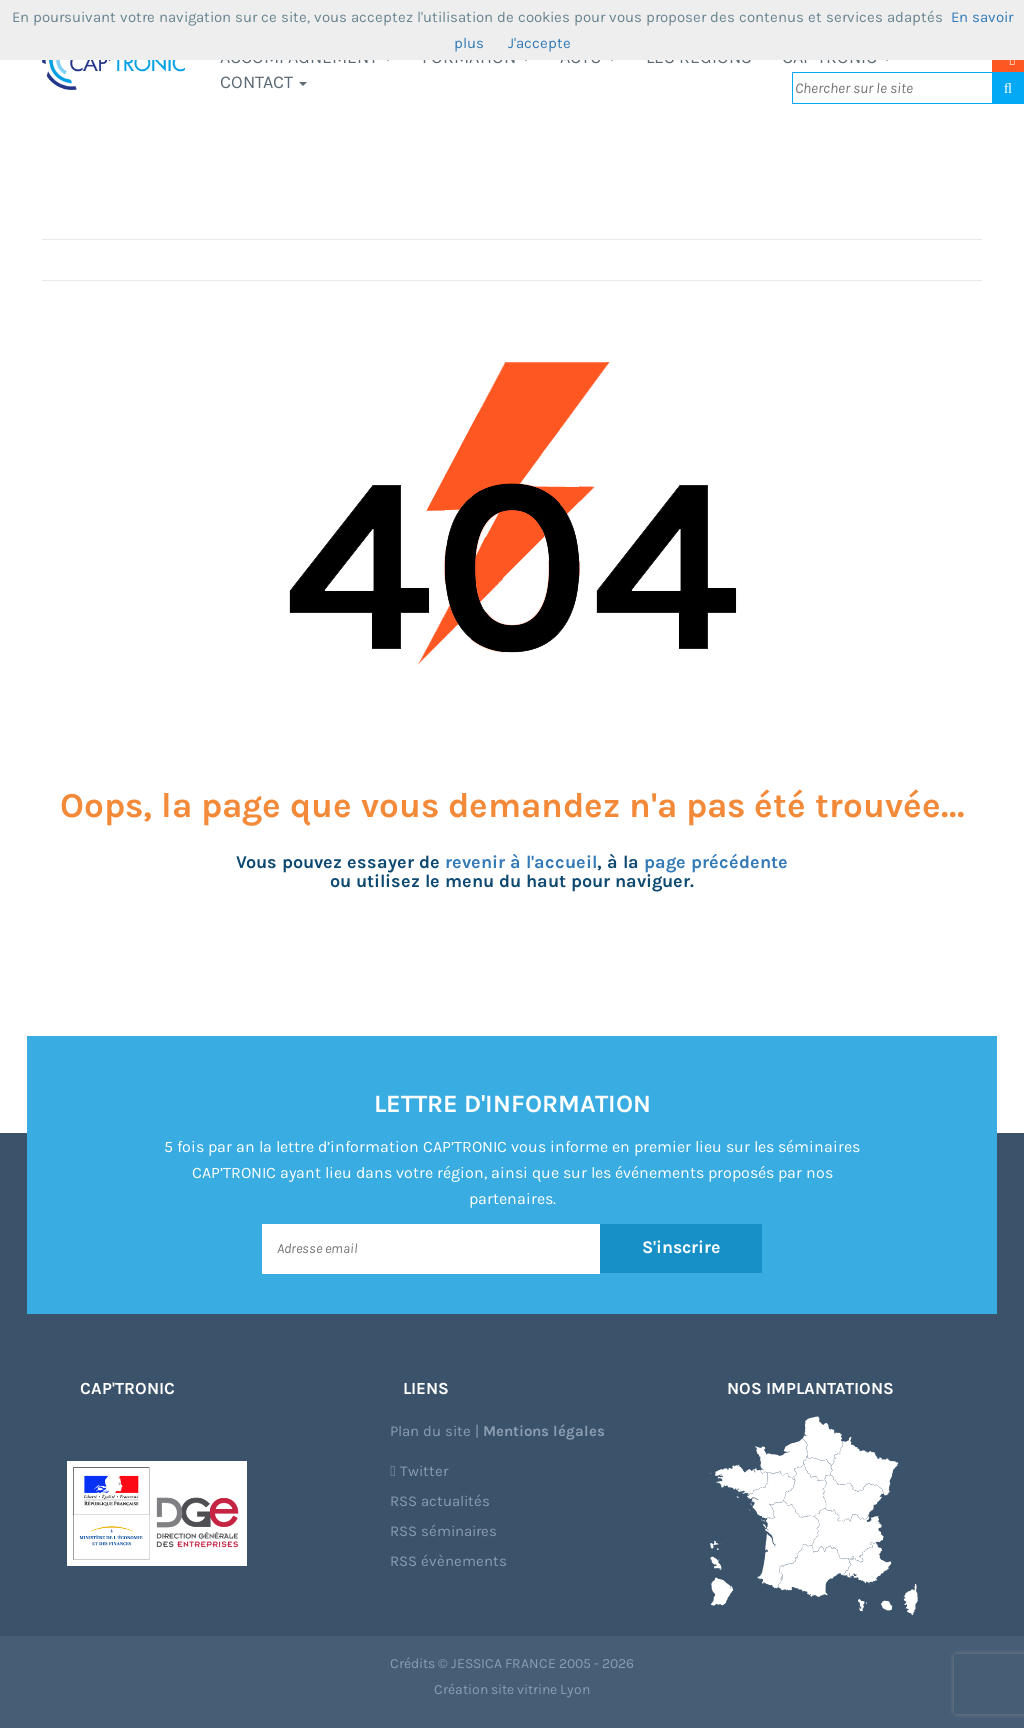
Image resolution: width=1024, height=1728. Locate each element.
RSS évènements (448, 1561)
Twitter (418, 1471)
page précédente (716, 862)
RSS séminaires (443, 1531)
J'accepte (539, 43)
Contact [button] (263, 82)
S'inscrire (681, 1248)
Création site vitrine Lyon (512, 1689)
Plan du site (430, 1431)
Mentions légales (544, 1431)
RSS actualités (440, 1501)
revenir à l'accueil (521, 862)
